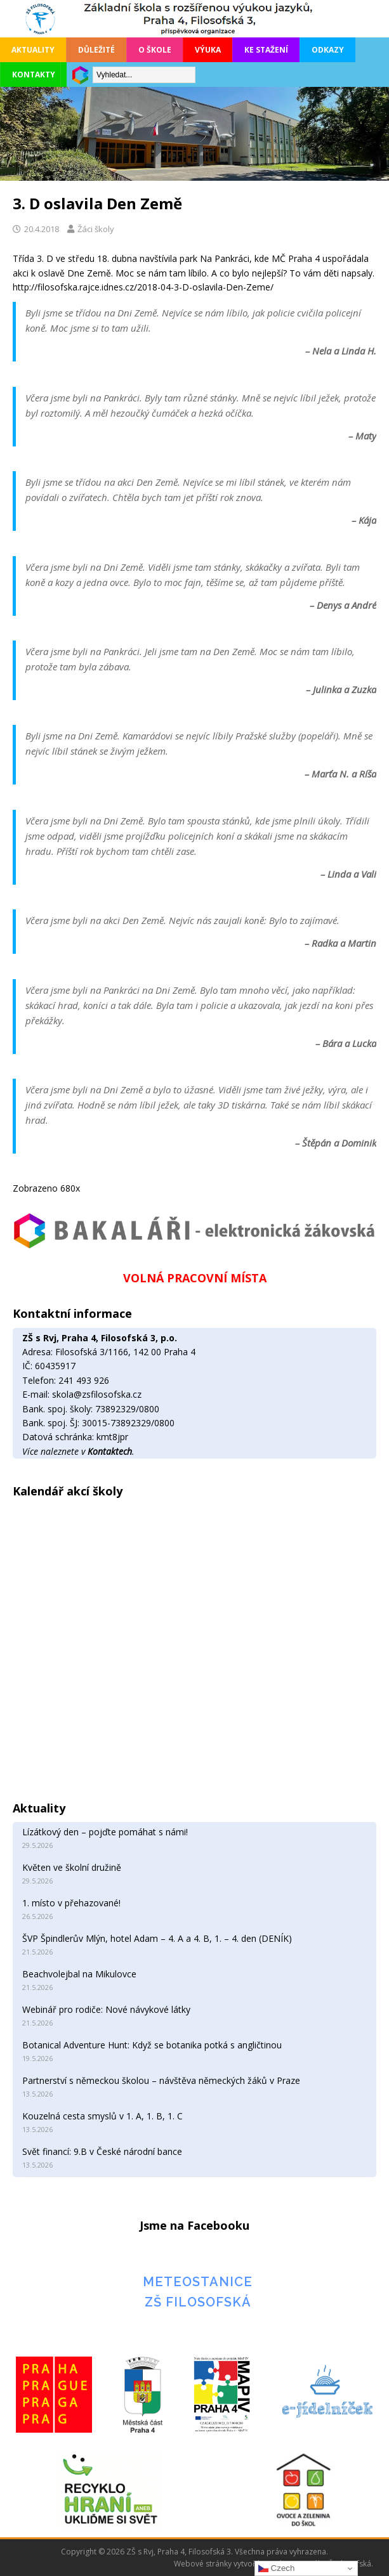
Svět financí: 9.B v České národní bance (102, 2151)
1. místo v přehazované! (71, 1903)
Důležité (96, 49)
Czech (276, 2568)
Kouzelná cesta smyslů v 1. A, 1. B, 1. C (102, 2116)
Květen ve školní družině (71, 1867)
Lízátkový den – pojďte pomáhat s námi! (105, 1832)
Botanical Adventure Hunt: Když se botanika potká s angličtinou (152, 2045)
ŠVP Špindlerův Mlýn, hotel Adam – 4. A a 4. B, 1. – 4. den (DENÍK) (157, 1938)
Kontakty (33, 74)
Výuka (208, 49)
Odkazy (328, 49)
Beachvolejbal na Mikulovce (79, 1974)
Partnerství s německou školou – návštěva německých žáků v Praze (162, 2080)
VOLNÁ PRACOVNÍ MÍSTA (195, 1277)
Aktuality (33, 49)
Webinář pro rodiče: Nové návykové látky (106, 2009)
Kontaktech (110, 1451)
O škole (154, 49)
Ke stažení (266, 49)
